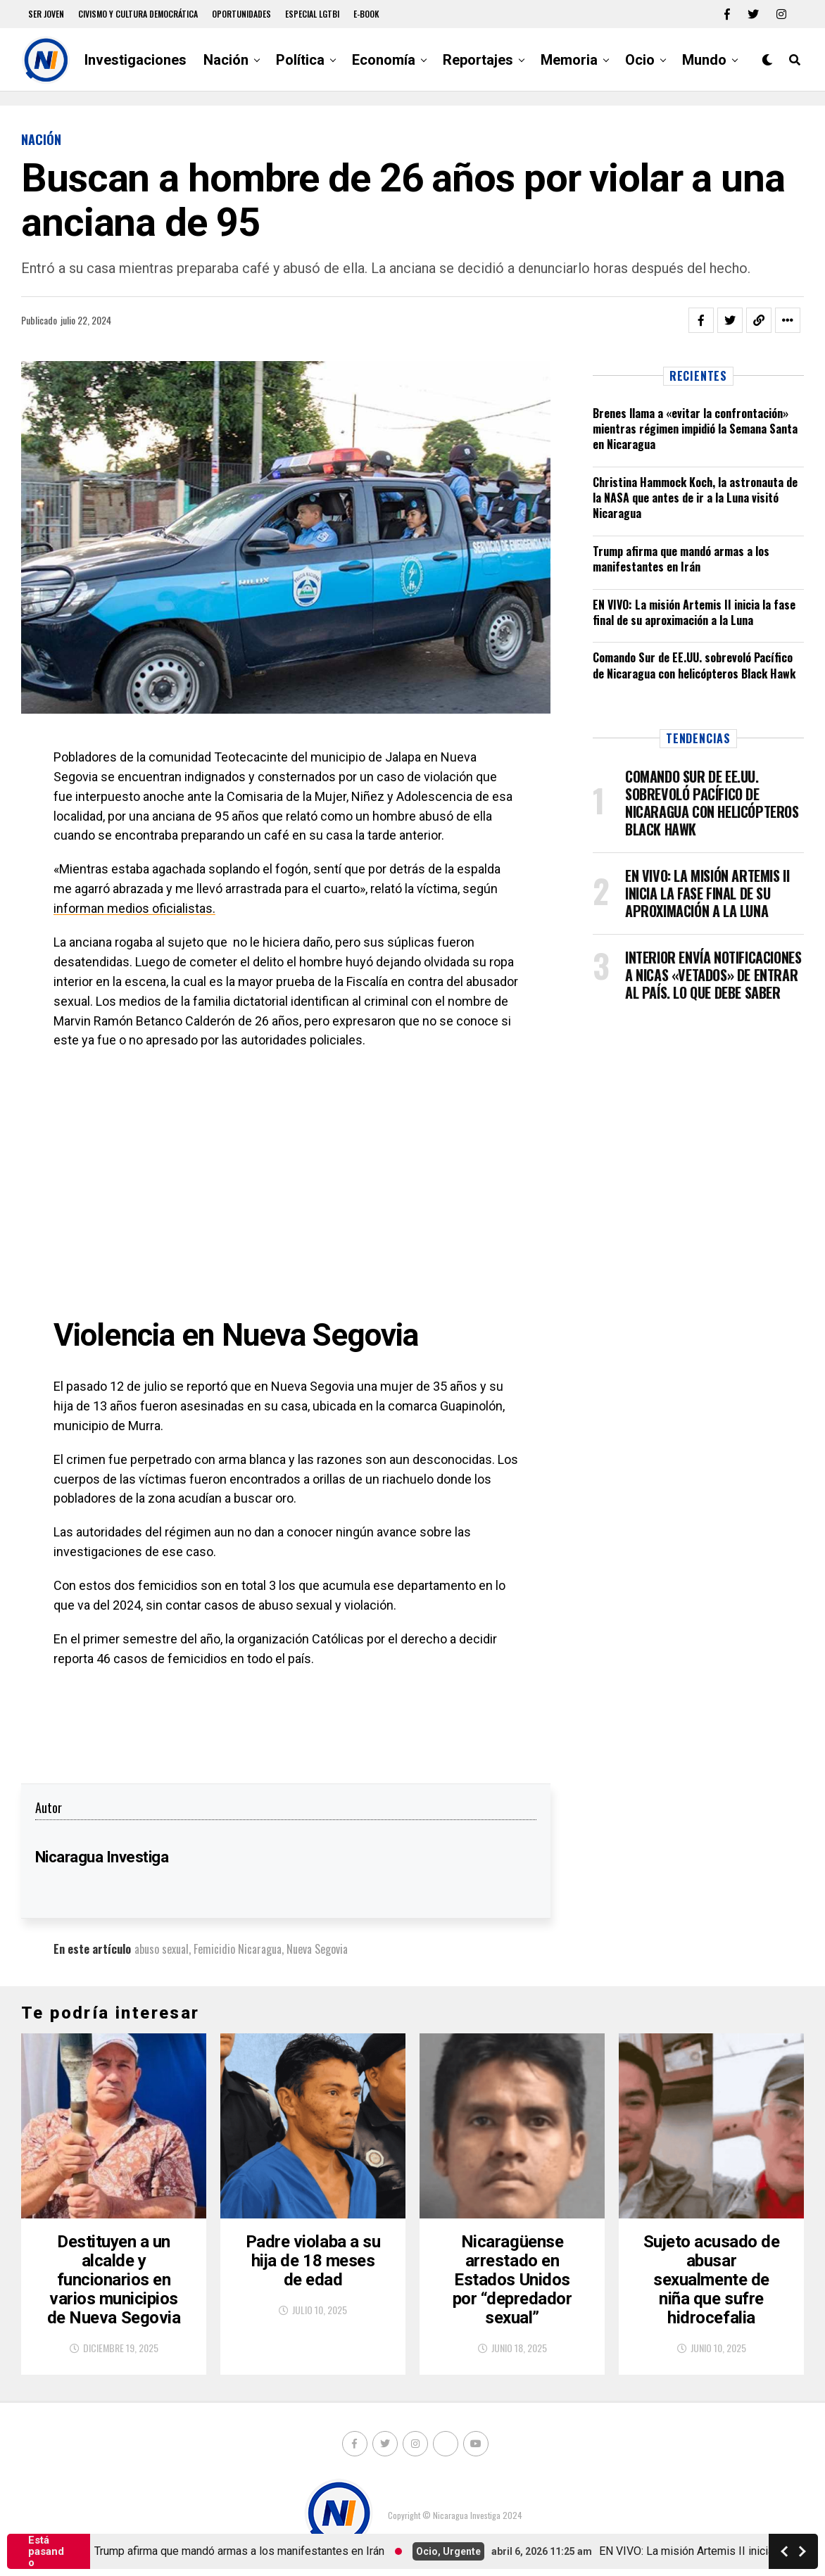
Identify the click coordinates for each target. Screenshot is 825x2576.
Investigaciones (135, 59)
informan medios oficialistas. (134, 908)
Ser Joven (46, 14)
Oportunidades (241, 14)
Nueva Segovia (317, 1949)
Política (300, 59)
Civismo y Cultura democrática (138, 14)
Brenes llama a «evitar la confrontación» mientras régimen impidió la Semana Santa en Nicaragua (695, 429)
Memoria (569, 59)
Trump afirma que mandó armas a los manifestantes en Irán (681, 559)
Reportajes (478, 59)
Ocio (640, 59)
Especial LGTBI (312, 14)
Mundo (704, 59)
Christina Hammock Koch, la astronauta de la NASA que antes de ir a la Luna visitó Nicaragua (695, 498)
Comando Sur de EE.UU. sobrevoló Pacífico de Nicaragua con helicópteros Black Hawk (694, 665)
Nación (225, 59)
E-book (366, 14)
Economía (383, 59)
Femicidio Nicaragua (238, 1949)
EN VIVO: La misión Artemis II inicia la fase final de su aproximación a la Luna (694, 612)
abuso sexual (161, 1949)
